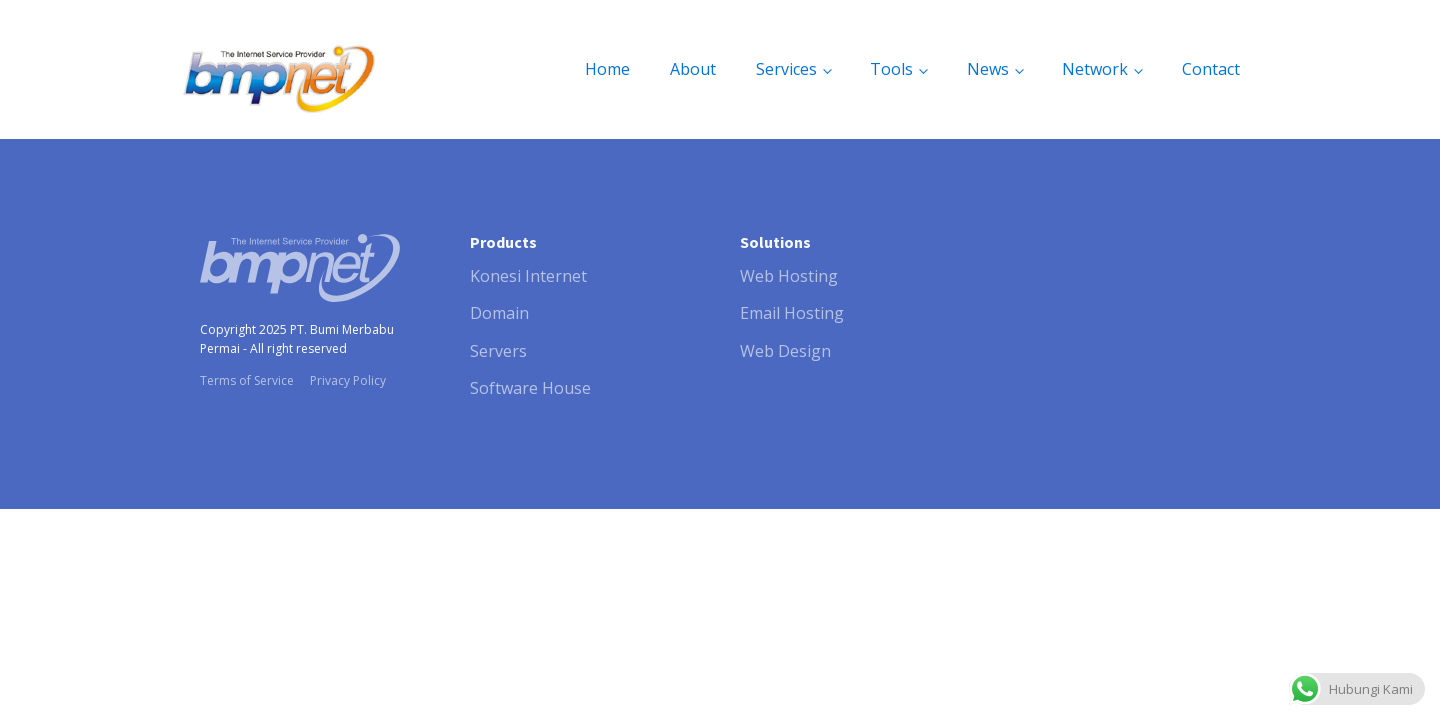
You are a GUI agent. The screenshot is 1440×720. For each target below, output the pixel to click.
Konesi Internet (528, 276)
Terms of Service (247, 380)
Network (1095, 69)
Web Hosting (789, 276)
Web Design (785, 351)
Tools (891, 69)
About (693, 69)
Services (786, 69)
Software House (530, 388)
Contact (1211, 69)
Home (607, 69)
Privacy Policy (348, 380)
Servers (498, 351)
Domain (499, 313)
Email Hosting (792, 313)
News (988, 69)
